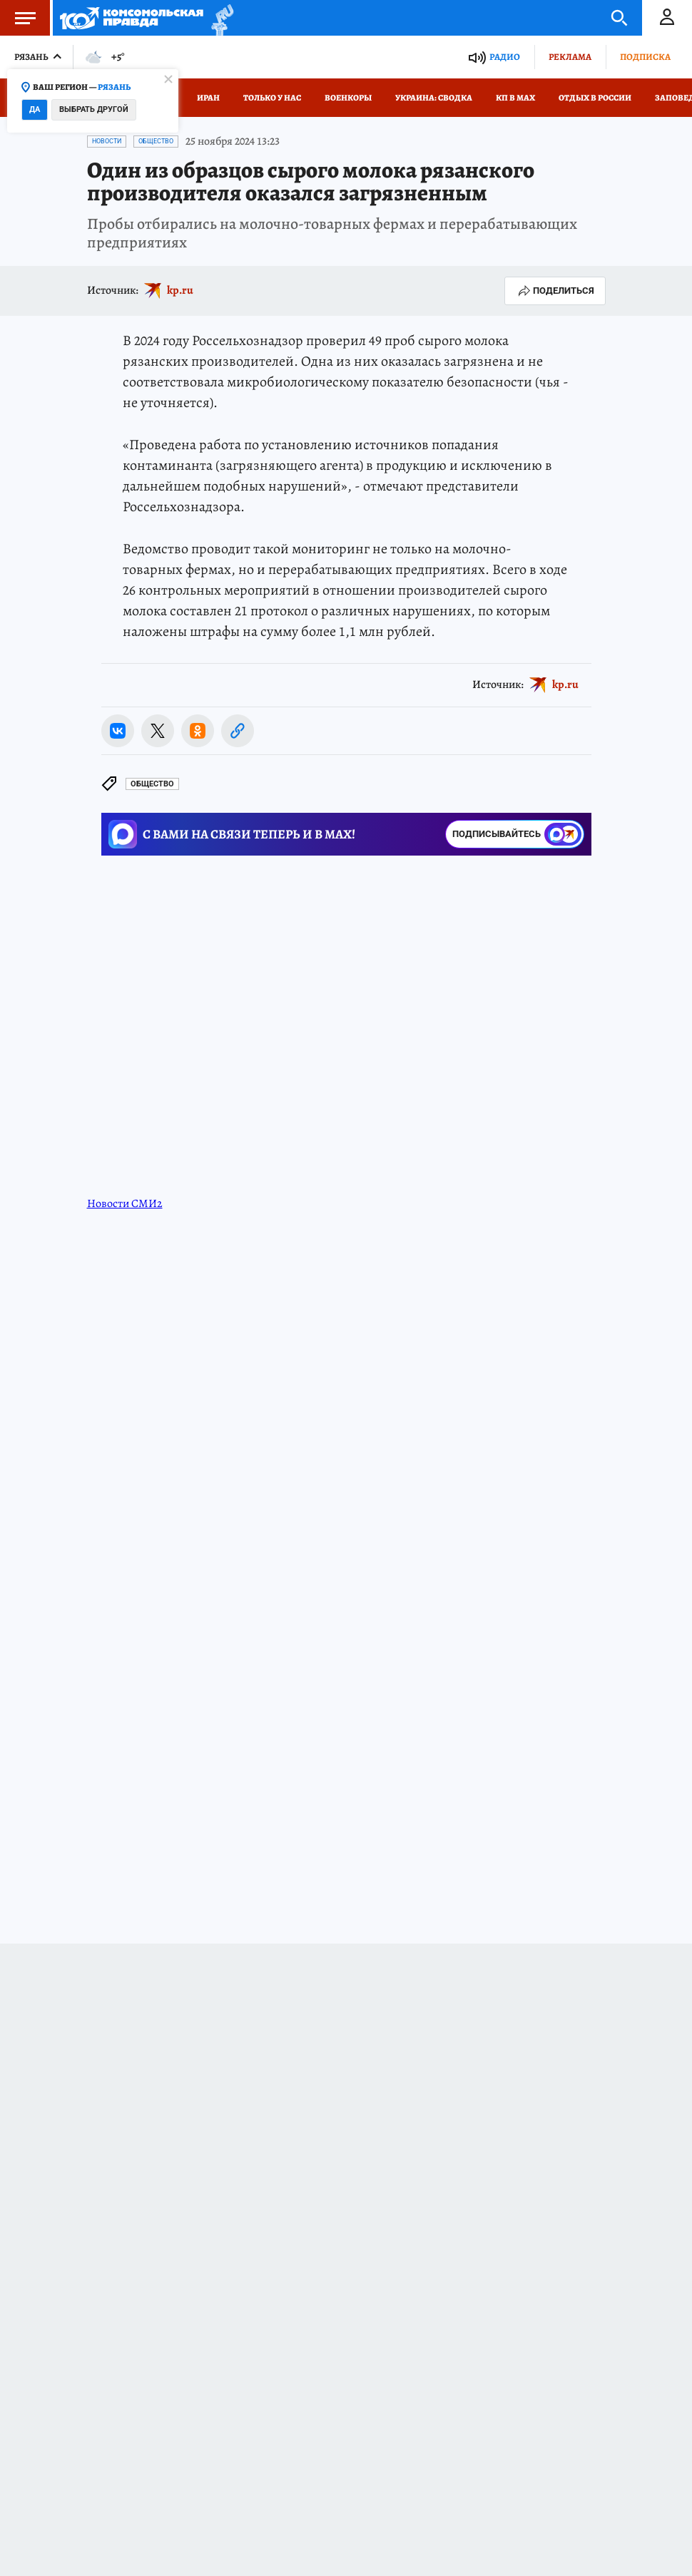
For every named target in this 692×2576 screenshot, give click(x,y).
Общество (155, 141)
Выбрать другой (93, 109)
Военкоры (348, 97)
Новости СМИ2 (125, 1203)
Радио (504, 57)
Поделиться (555, 290)
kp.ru (180, 290)
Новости (106, 141)
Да (34, 109)
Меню (18, 17)
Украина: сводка (433, 97)
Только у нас (272, 97)
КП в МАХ (515, 97)
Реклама (570, 57)
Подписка (645, 57)
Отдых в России (595, 97)
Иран (208, 97)
